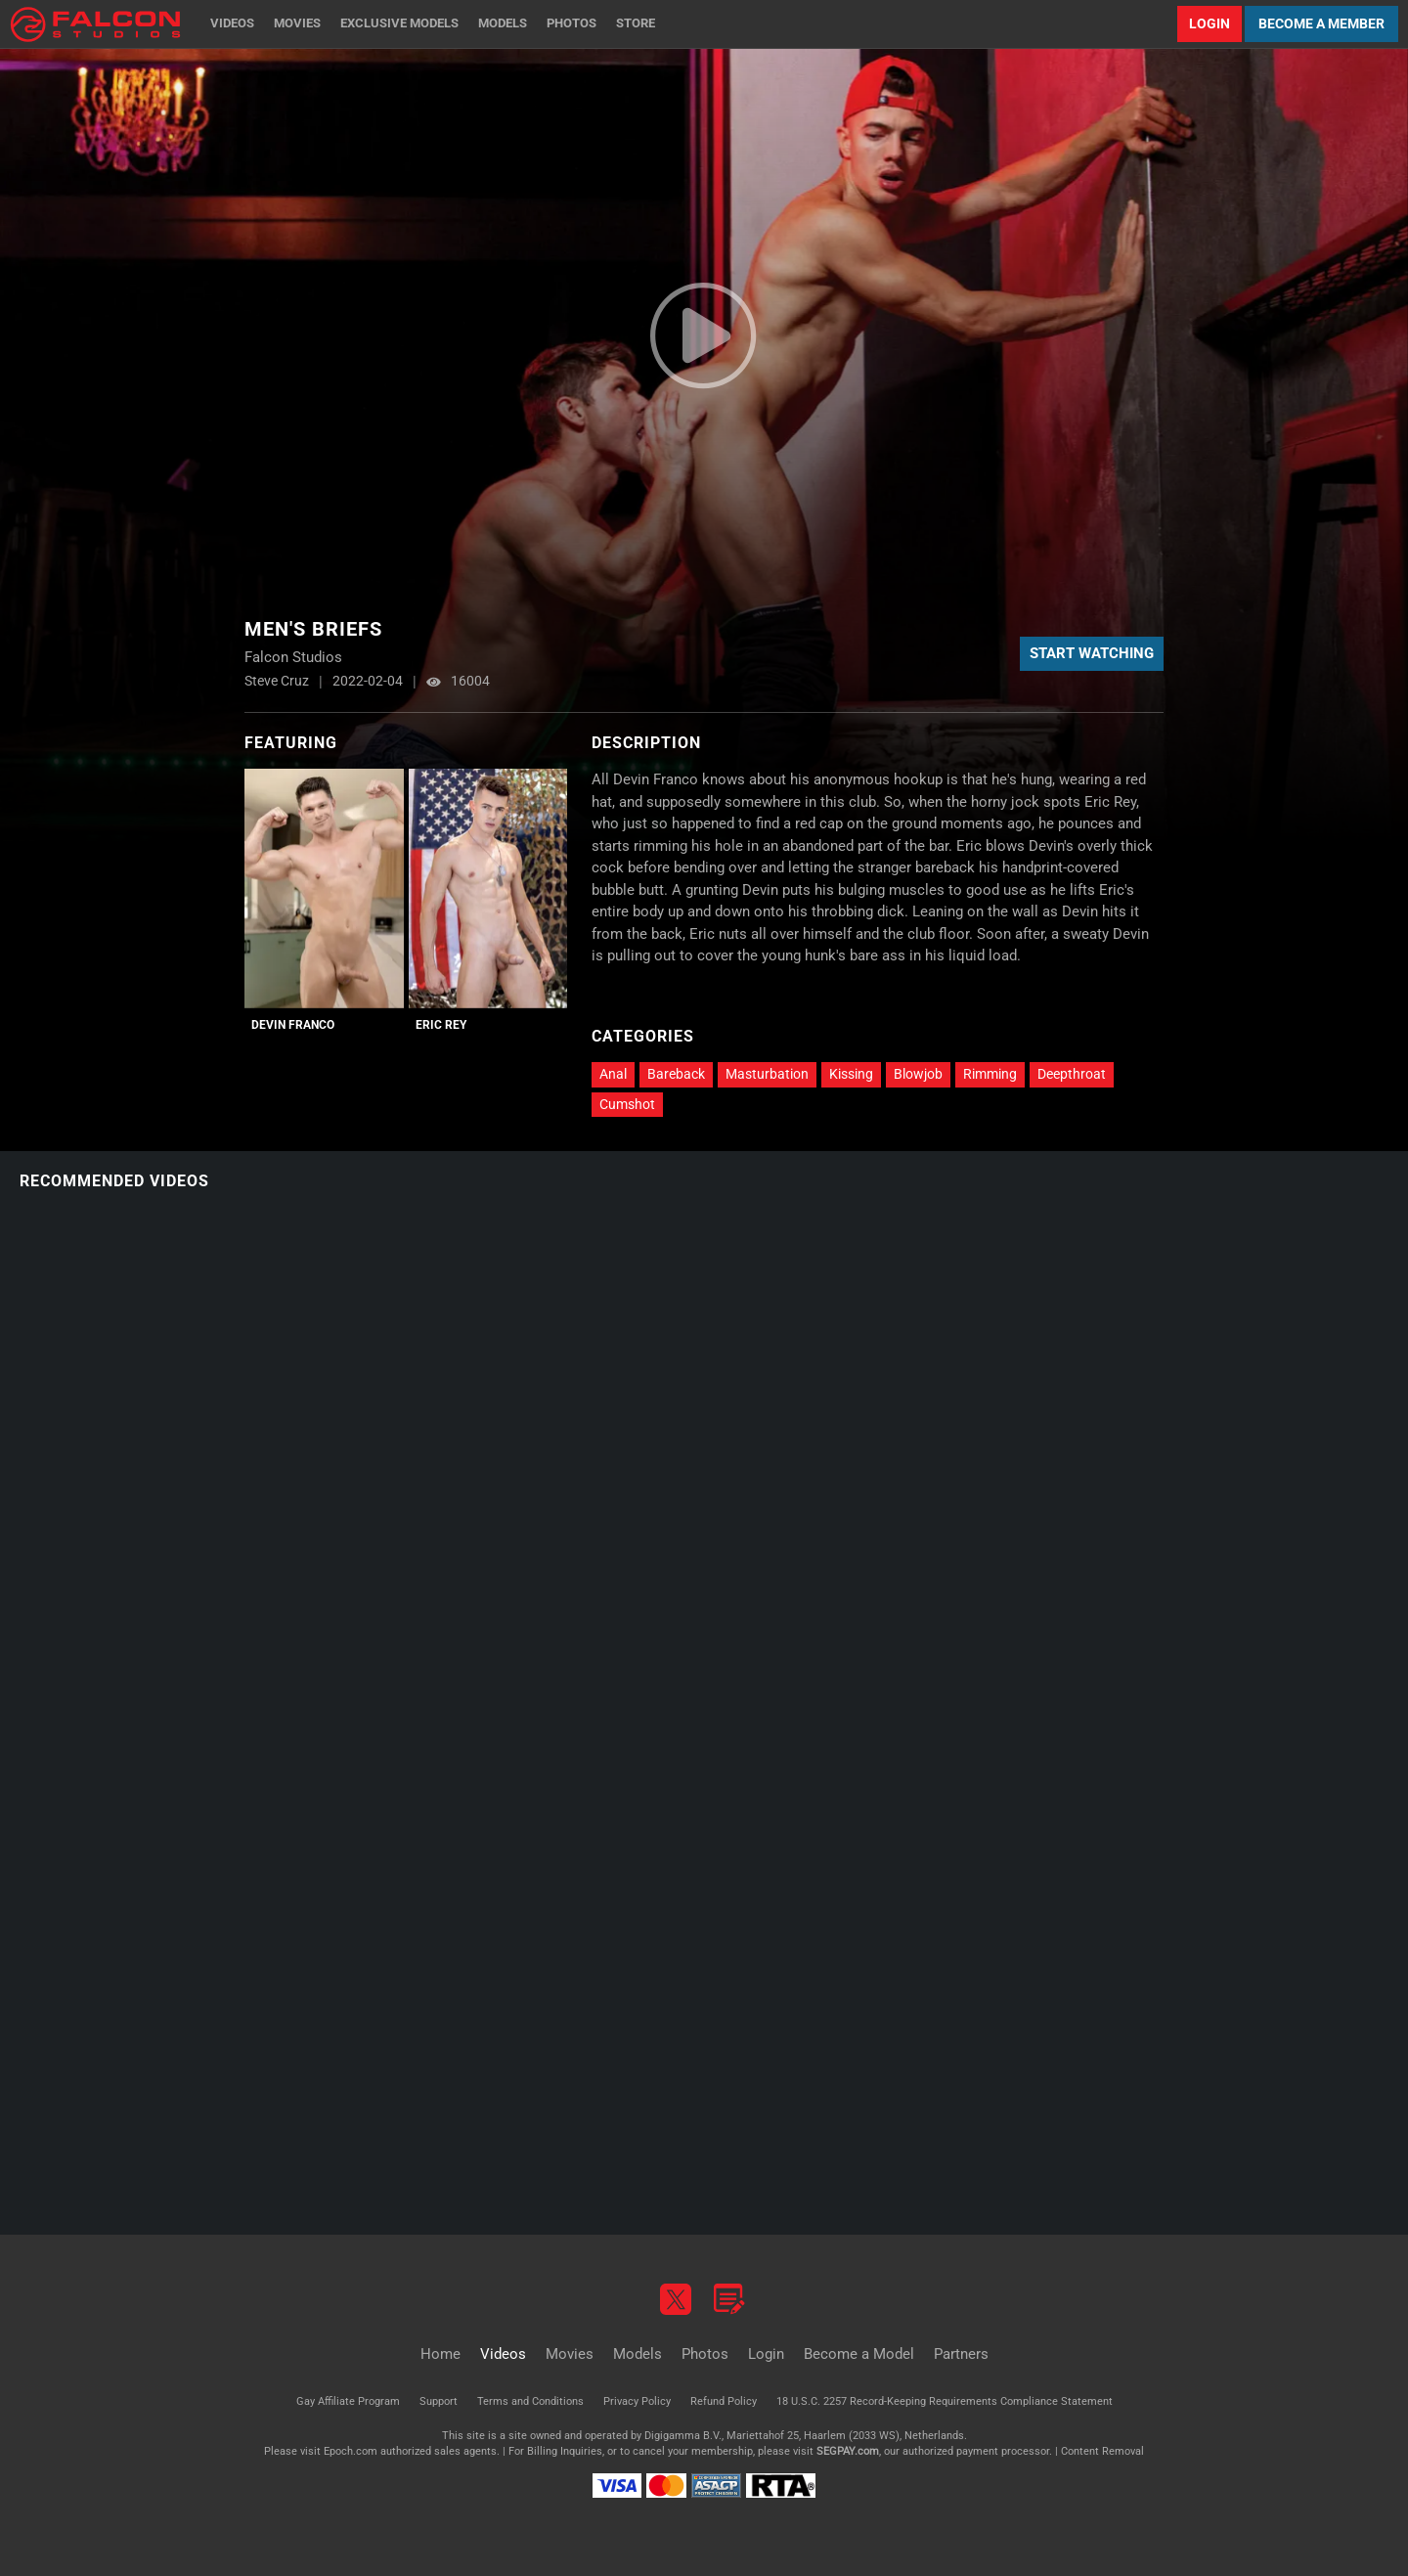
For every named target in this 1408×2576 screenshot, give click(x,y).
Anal (613, 1074)
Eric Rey (441, 1025)
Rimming (990, 1074)
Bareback (676, 1074)
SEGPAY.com (847, 2451)
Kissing (851, 1074)
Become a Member (1321, 23)
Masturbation (767, 1074)
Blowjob (918, 1074)
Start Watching (1092, 653)
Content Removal (1102, 2451)
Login (1209, 23)
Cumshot (627, 1104)
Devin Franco (292, 1025)
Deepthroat (1071, 1074)
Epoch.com (350, 2451)
